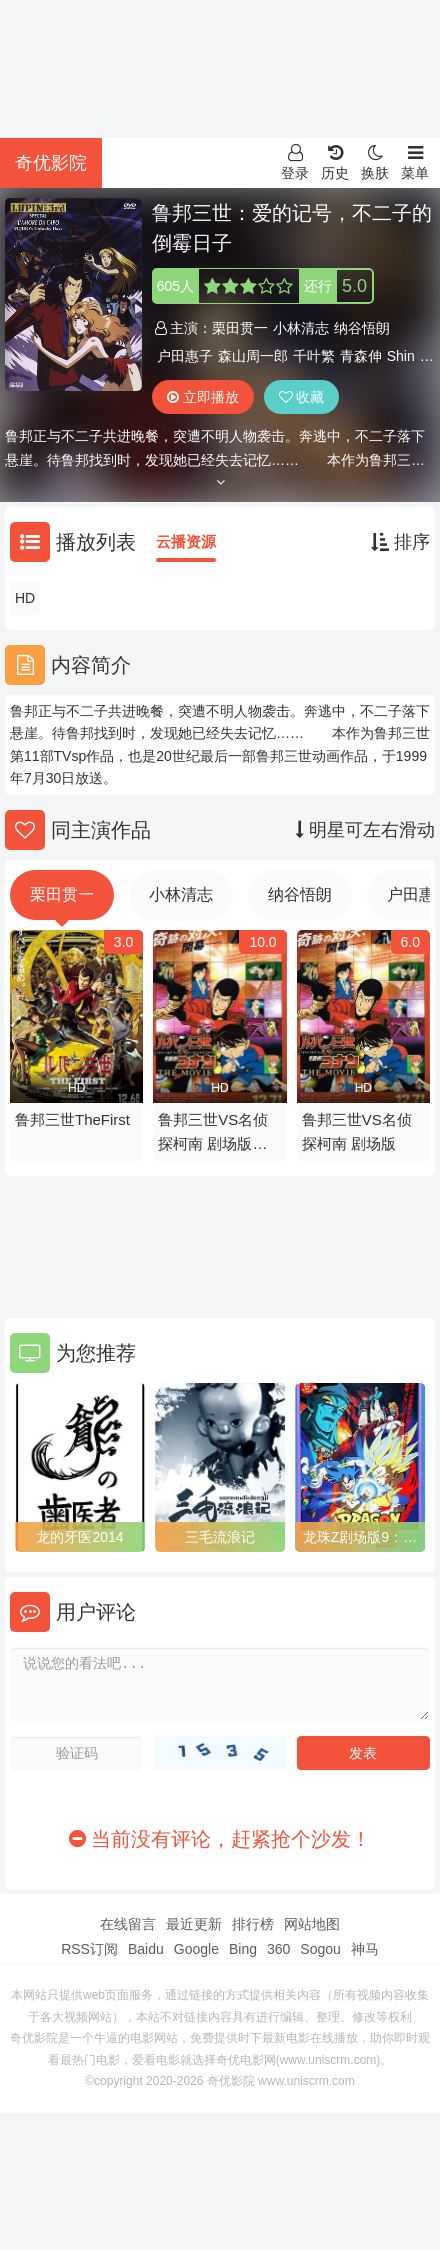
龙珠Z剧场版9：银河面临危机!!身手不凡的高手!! (360, 1538)
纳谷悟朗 (362, 328)
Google (196, 1949)
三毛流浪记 (220, 1537)
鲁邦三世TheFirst (72, 1119)
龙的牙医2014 (79, 1537)
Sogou (320, 1949)
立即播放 (203, 397)
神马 (365, 1949)
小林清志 (301, 328)
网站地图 (312, 1924)
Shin (401, 356)
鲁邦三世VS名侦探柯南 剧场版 (357, 1131)
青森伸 (361, 356)
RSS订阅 (89, 1949)
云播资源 (186, 541)
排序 (400, 542)
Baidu (146, 1949)
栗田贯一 (240, 328)
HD (25, 598)
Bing (243, 1949)
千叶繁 (314, 356)
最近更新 (194, 1924)
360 (278, 1949)
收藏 (302, 397)
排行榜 (253, 1924)
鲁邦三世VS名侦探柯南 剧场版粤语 (213, 1133)
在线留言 (128, 1924)
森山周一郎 (253, 356)
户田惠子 (185, 356)
